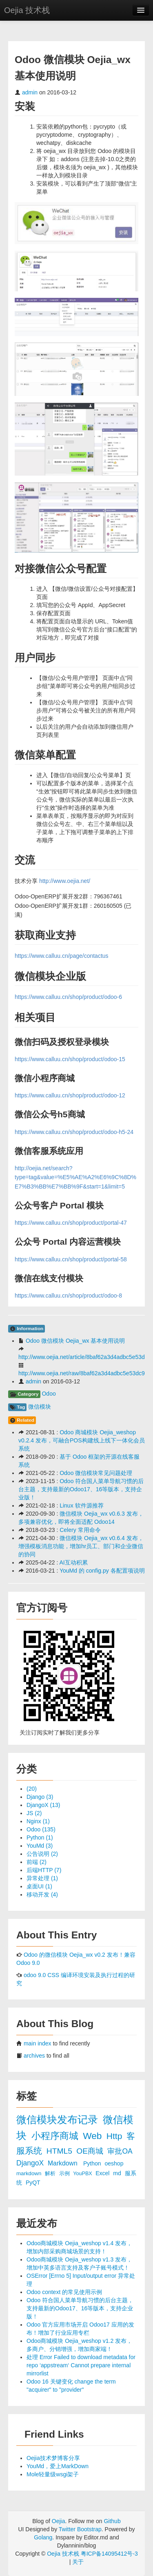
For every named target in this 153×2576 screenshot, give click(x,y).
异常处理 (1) (42, 1878)
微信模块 (39, 1406)
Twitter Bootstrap (80, 2529)
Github (112, 2521)
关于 (78, 2562)
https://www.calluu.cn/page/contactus (62, 956)
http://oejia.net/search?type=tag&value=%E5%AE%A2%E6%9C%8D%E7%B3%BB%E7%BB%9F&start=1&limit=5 (75, 1177)
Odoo (48, 1393)
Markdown (63, 2163)
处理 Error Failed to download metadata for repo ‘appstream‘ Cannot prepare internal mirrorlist (81, 2365)
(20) (32, 1788)
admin (30, 92)
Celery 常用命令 (80, 1530)
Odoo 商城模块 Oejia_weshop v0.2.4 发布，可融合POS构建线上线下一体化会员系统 (81, 1440)
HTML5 (60, 2151)
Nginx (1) (38, 1821)
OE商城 (90, 2151)
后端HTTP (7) (44, 1870)
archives (34, 2055)
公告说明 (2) (42, 1854)
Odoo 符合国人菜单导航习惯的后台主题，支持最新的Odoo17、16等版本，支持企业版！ (81, 1489)
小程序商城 (56, 2135)
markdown (29, 2173)
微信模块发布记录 (58, 2119)
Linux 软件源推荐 (81, 1505)
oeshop (114, 2163)
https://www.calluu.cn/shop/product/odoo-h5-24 (74, 1132)
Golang (43, 2537)
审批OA (119, 2151)
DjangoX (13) (43, 1805)
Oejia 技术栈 (27, 10)
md (117, 2173)
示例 (65, 2173)
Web (93, 2135)
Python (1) (40, 1837)
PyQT (33, 2182)
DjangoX (31, 2163)
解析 (51, 2173)
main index (37, 2043)
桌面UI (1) (39, 1886)
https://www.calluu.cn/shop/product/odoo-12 (70, 1095)
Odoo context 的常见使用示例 (64, 2292)
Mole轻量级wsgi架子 (53, 2474)
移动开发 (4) (42, 1894)
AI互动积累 (73, 1562)
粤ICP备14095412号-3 (109, 2553)
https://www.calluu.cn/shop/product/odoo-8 (68, 1295)
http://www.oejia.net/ (64, 881)
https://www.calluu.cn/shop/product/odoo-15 (70, 1059)
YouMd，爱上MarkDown (58, 2466)
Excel (103, 2173)
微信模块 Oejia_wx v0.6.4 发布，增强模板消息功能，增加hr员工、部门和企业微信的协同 (81, 1546)
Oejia (58, 2521)
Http (115, 2136)
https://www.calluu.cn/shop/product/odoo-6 (68, 997)
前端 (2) (37, 1862)
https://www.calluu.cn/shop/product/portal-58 (71, 1259)
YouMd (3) (40, 1845)
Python (92, 2163)
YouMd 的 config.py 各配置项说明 (102, 1570)
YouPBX (83, 2173)
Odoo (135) (41, 1829)
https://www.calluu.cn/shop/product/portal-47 (71, 1222)
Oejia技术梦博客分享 (53, 2458)
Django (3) (40, 1797)
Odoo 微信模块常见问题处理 (96, 1473)
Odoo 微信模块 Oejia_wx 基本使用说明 (75, 1340)
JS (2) (34, 1813)
